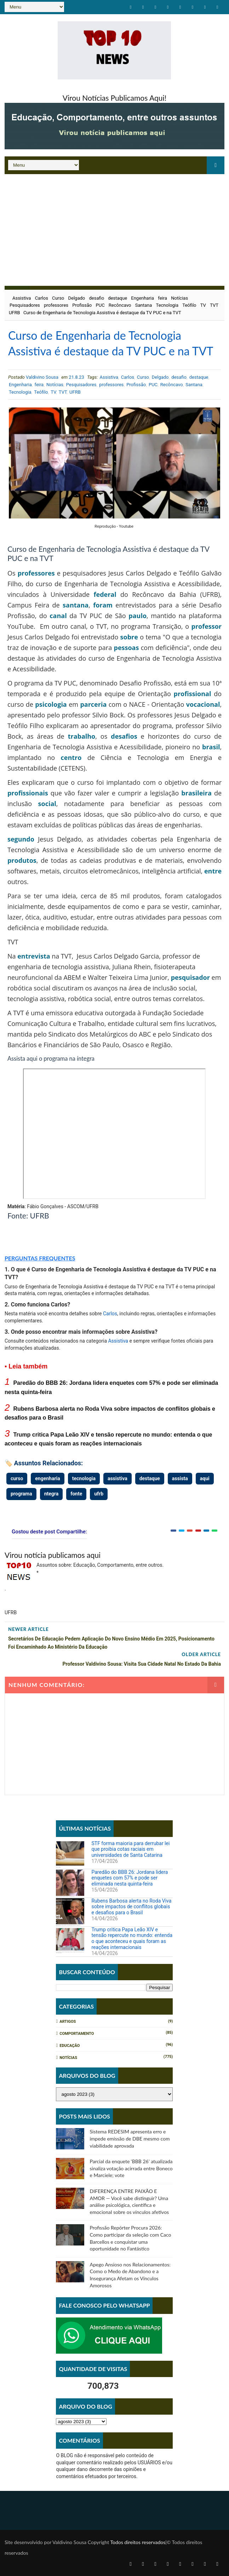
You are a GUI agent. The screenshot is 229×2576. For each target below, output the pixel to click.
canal (58, 615)
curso (17, 1478)
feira (162, 298)
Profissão (82, 305)
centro (71, 757)
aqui (205, 1478)
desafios (124, 736)
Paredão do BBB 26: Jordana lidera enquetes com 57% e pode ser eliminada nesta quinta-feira (129, 1878)
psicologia (51, 704)
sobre (129, 637)
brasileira (196, 793)
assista (180, 1478)
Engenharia (142, 298)
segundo (20, 839)
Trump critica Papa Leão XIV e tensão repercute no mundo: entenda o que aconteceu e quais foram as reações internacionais (131, 1938)
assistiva (117, 1478)
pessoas (126, 647)
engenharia (47, 1478)
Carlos (41, 298)
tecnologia (84, 1478)
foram (103, 605)
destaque (117, 298)
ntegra (51, 1494)
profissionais (27, 793)
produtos (21, 860)
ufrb (98, 1494)
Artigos (67, 2021)
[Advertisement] (114, 227)
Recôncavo (120, 305)
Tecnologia (167, 305)
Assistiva (21, 298)
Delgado (76, 298)
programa (21, 1494)
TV (203, 305)
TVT (214, 305)
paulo (137, 615)
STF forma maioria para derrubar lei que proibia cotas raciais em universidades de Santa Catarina (130, 1849)
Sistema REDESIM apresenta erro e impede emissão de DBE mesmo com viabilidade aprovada (130, 2138)
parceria (93, 704)
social (47, 803)
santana (75, 605)
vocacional (203, 704)
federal (105, 594)
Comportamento (76, 2033)
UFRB (14, 312)
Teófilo (189, 305)
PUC (100, 305)
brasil (211, 747)
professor (206, 626)
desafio (96, 298)
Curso (58, 298)
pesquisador (190, 977)
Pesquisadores (25, 305)
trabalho (82, 736)
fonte (76, 1494)
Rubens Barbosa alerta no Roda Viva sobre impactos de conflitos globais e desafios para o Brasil (131, 1907)
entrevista (33, 956)
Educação (69, 2045)
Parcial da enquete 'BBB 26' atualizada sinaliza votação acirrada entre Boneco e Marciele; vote (131, 2168)
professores (56, 305)
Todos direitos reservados (137, 2542)
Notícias (179, 298)
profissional (192, 693)
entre (213, 871)
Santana (143, 305)
